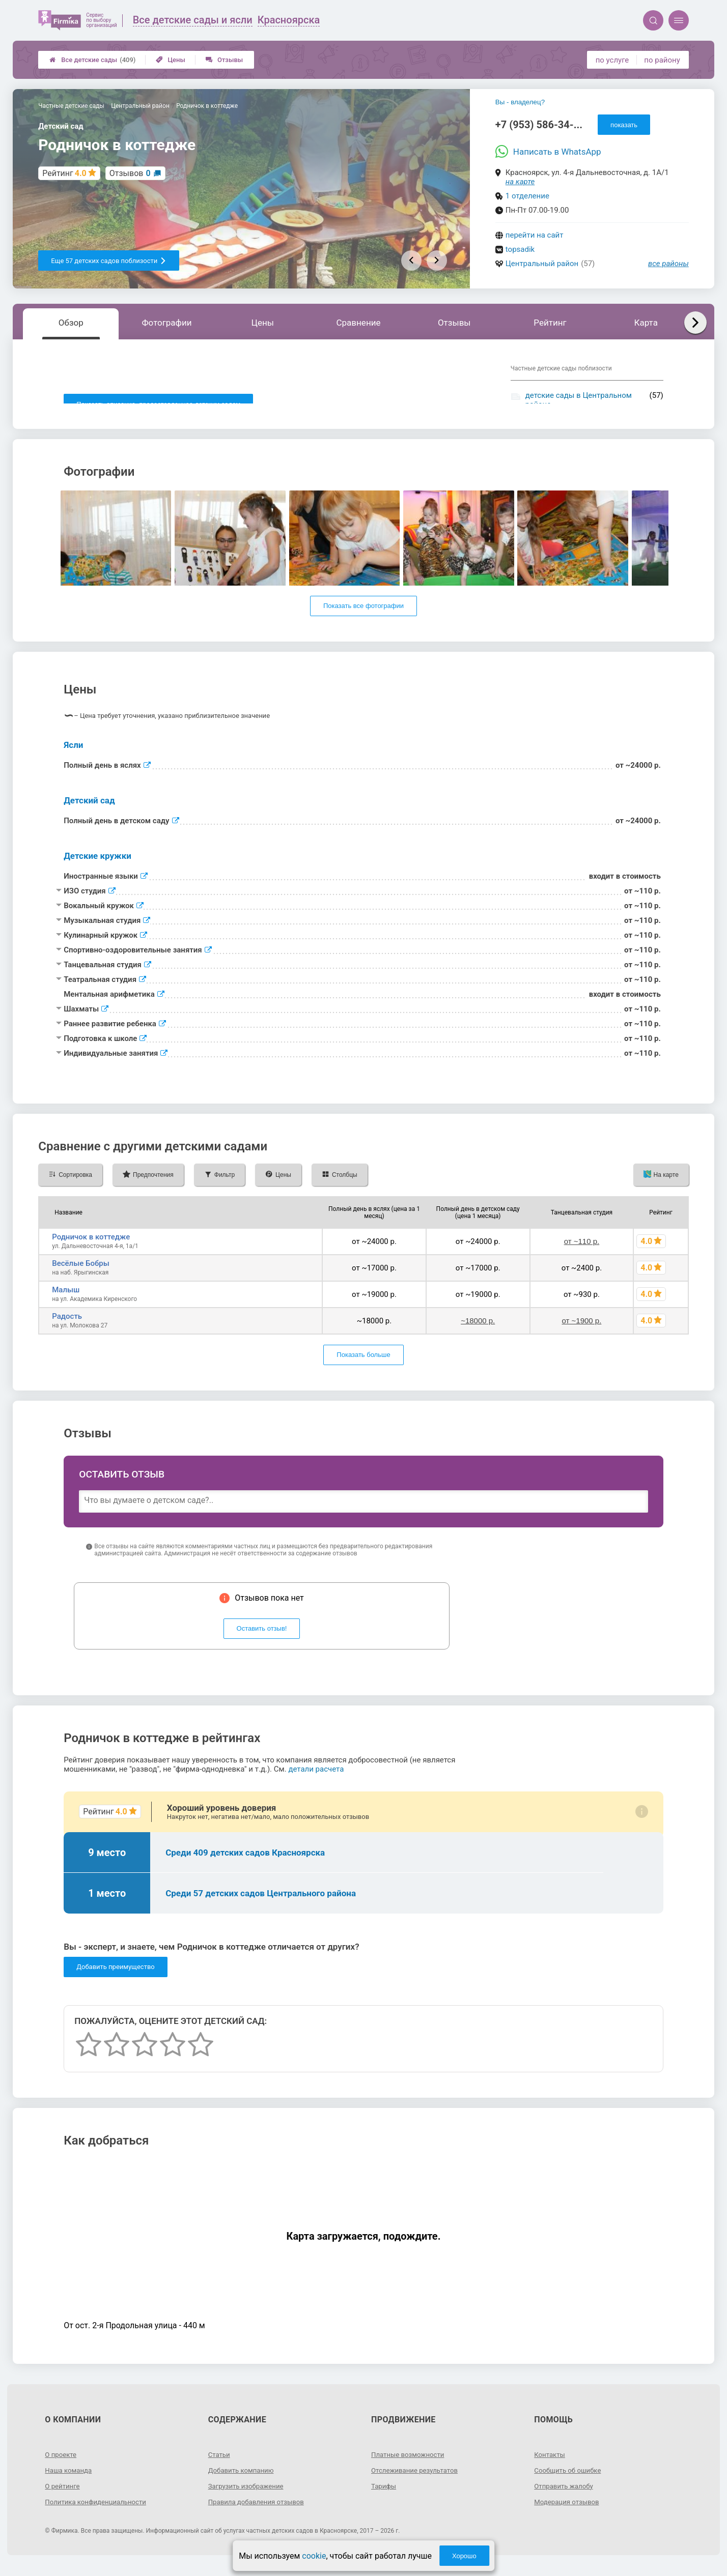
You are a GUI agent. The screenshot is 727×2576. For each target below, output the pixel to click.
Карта (646, 322)
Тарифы (384, 2497)
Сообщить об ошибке (569, 2481)
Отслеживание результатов (417, 2481)
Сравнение (358, 322)
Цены (170, 60)
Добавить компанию (243, 2481)
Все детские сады (92, 60)
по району (662, 60)
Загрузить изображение (248, 2497)
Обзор (71, 322)
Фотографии (167, 322)
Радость (67, 1327)
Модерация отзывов (568, 2512)
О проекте (61, 2465)
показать (623, 125)
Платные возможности (410, 2465)
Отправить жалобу (565, 2497)
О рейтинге (63, 2497)
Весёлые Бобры (80, 1274)
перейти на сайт (535, 235)
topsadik (520, 249)
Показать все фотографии (363, 617)
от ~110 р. (582, 1252)
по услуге (612, 60)
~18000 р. (478, 1331)
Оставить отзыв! (262, 1639)
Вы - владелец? (520, 102)
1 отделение (527, 195)
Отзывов (130, 173)
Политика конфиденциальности (98, 2512)
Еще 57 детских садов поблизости (108, 261)
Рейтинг (550, 322)
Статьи (220, 2465)
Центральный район (542, 263)
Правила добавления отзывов (259, 2512)
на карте (520, 181)
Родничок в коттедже (91, 1247)
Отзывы (224, 60)
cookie (314, 2556)
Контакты (550, 2465)
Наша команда (70, 2481)
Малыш (65, 1300)
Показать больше (363, 1366)
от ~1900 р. (581, 1331)
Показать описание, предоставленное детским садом (158, 404)
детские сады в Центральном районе (578, 400)
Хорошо (464, 2556)
